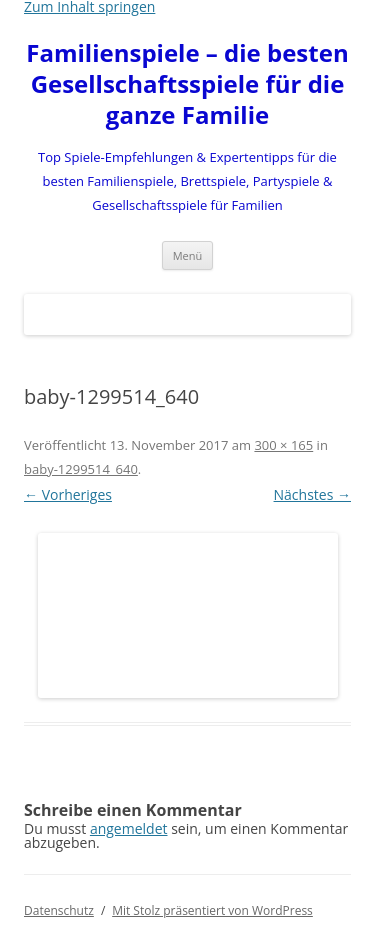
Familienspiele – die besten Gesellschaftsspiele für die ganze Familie (187, 84)
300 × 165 (283, 445)
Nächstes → (312, 494)
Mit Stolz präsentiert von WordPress (212, 910)
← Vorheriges (68, 494)
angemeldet (129, 828)
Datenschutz (59, 910)
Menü (188, 255)
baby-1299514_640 (81, 469)
